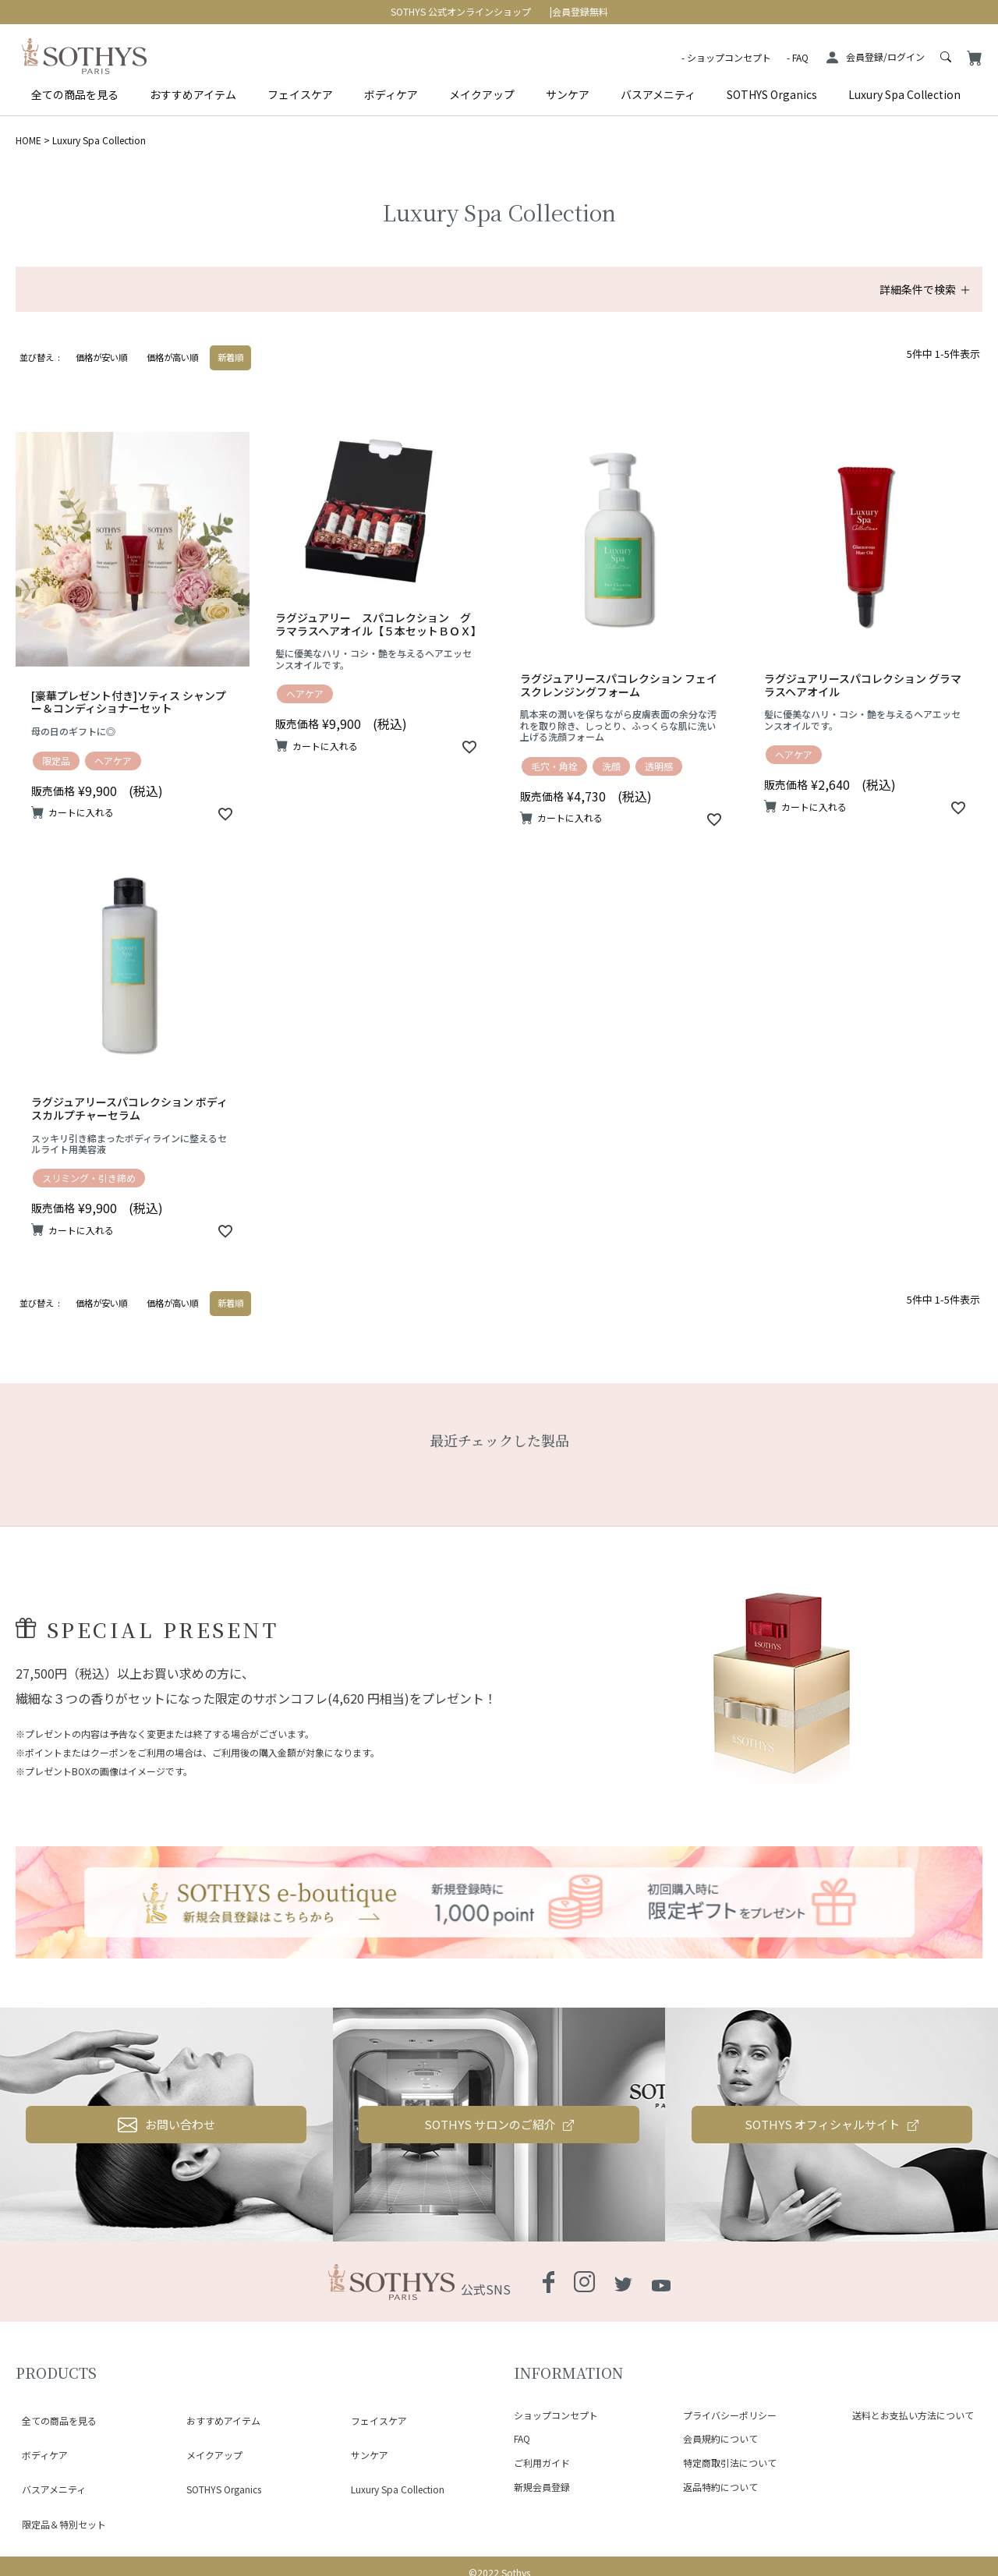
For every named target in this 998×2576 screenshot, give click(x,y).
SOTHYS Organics (772, 94)
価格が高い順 (172, 357)
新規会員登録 (542, 2486)
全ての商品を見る (75, 94)
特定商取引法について (730, 2462)
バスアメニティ (658, 94)
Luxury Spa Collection (904, 94)
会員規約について (720, 2438)
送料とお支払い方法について (913, 2415)
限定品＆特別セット (58, 2469)
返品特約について (720, 2486)
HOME (28, 140)
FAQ (800, 57)
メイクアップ (482, 94)
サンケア (567, 94)
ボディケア (391, 94)
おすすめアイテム (193, 94)
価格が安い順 (101, 357)
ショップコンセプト (729, 57)
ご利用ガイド (542, 2462)
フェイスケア (300, 94)
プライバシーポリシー (730, 2415)
